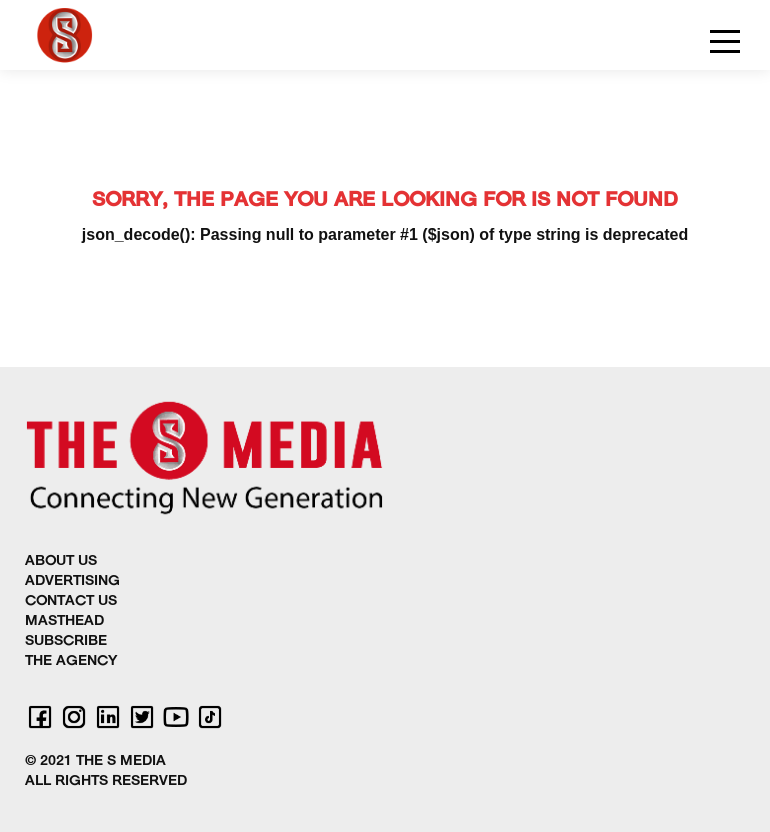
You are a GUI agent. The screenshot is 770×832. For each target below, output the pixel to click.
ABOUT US (61, 561)
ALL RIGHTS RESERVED (106, 781)
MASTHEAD (64, 621)
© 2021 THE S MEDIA (95, 761)
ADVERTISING (72, 581)
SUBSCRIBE (66, 641)
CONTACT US (71, 601)
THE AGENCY (71, 661)
